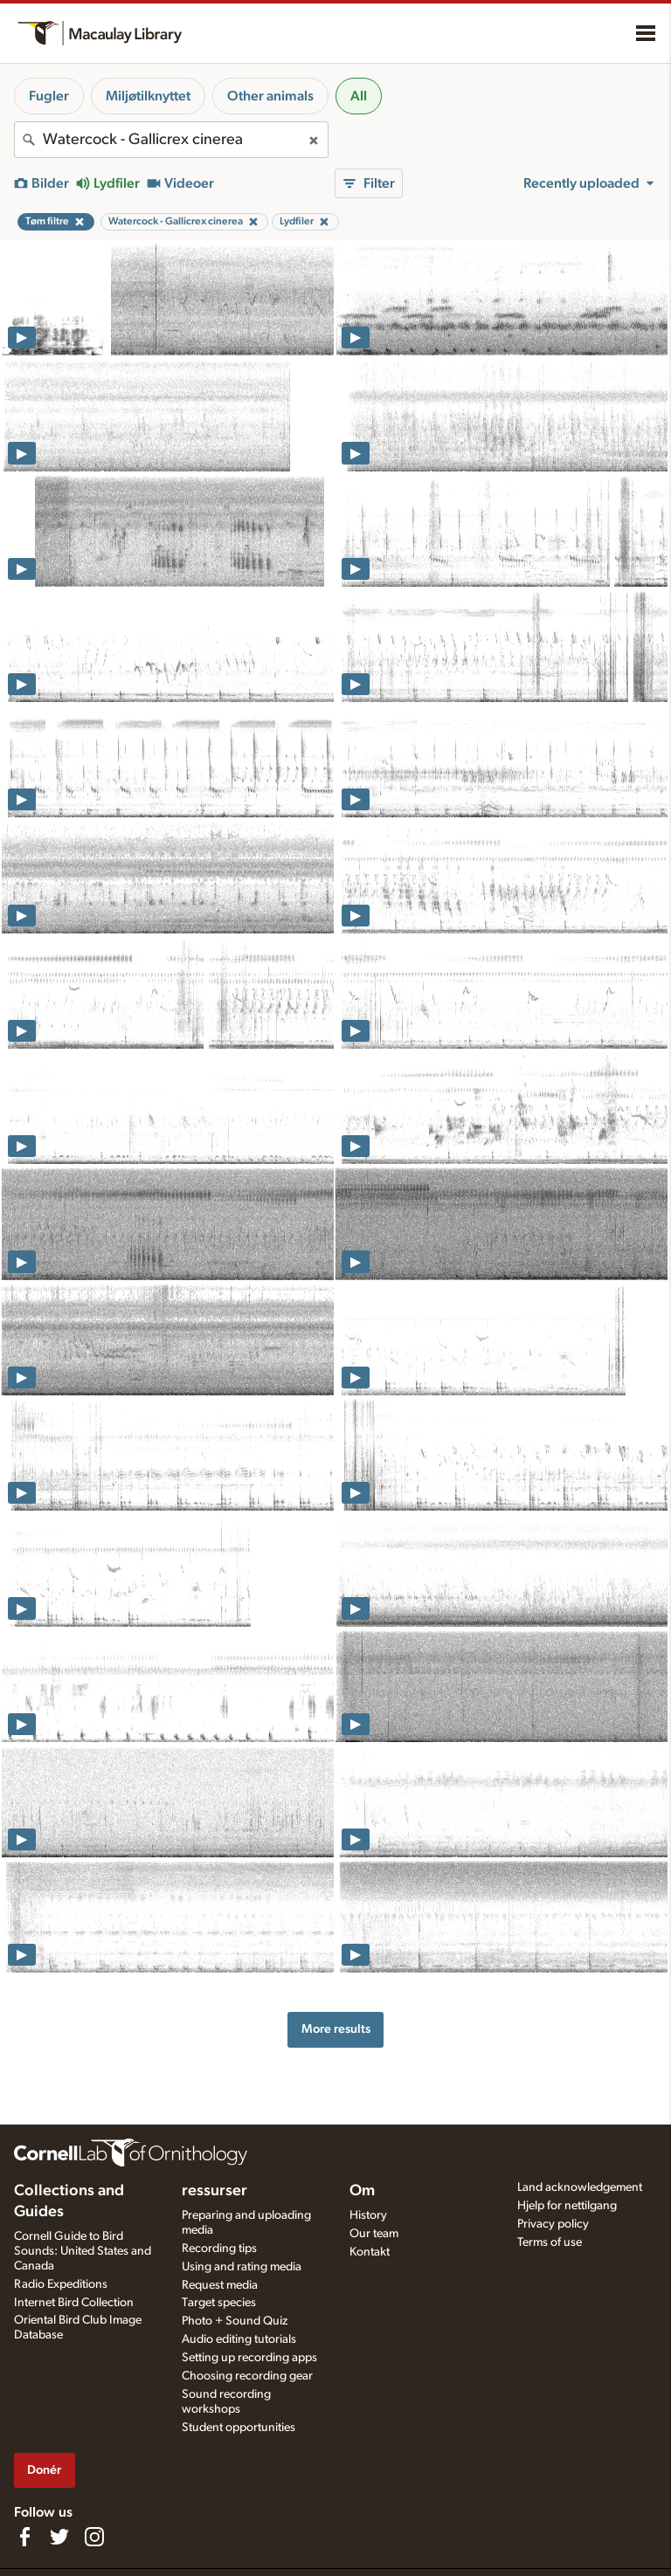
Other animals (270, 96)
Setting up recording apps (249, 2358)
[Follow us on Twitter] (59, 2536)
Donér (44, 2469)
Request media (220, 2285)
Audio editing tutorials (239, 2339)
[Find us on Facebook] (24, 2536)
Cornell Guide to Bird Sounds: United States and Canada (82, 2251)
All (358, 96)
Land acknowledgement (579, 2187)
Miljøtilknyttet (148, 96)
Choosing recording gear (247, 2376)
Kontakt (369, 2252)
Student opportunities (238, 2427)
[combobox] (171, 139)
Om (362, 2191)
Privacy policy (553, 2224)
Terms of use (549, 2242)
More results (335, 2028)
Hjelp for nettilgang (567, 2206)
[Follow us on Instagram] (94, 2536)
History (368, 2215)
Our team (373, 2234)
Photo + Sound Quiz (234, 2321)
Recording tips (219, 2248)
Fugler (49, 96)
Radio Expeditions (60, 2284)
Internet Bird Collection (74, 2303)
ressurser (214, 2191)
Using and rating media (241, 2267)
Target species (219, 2303)
